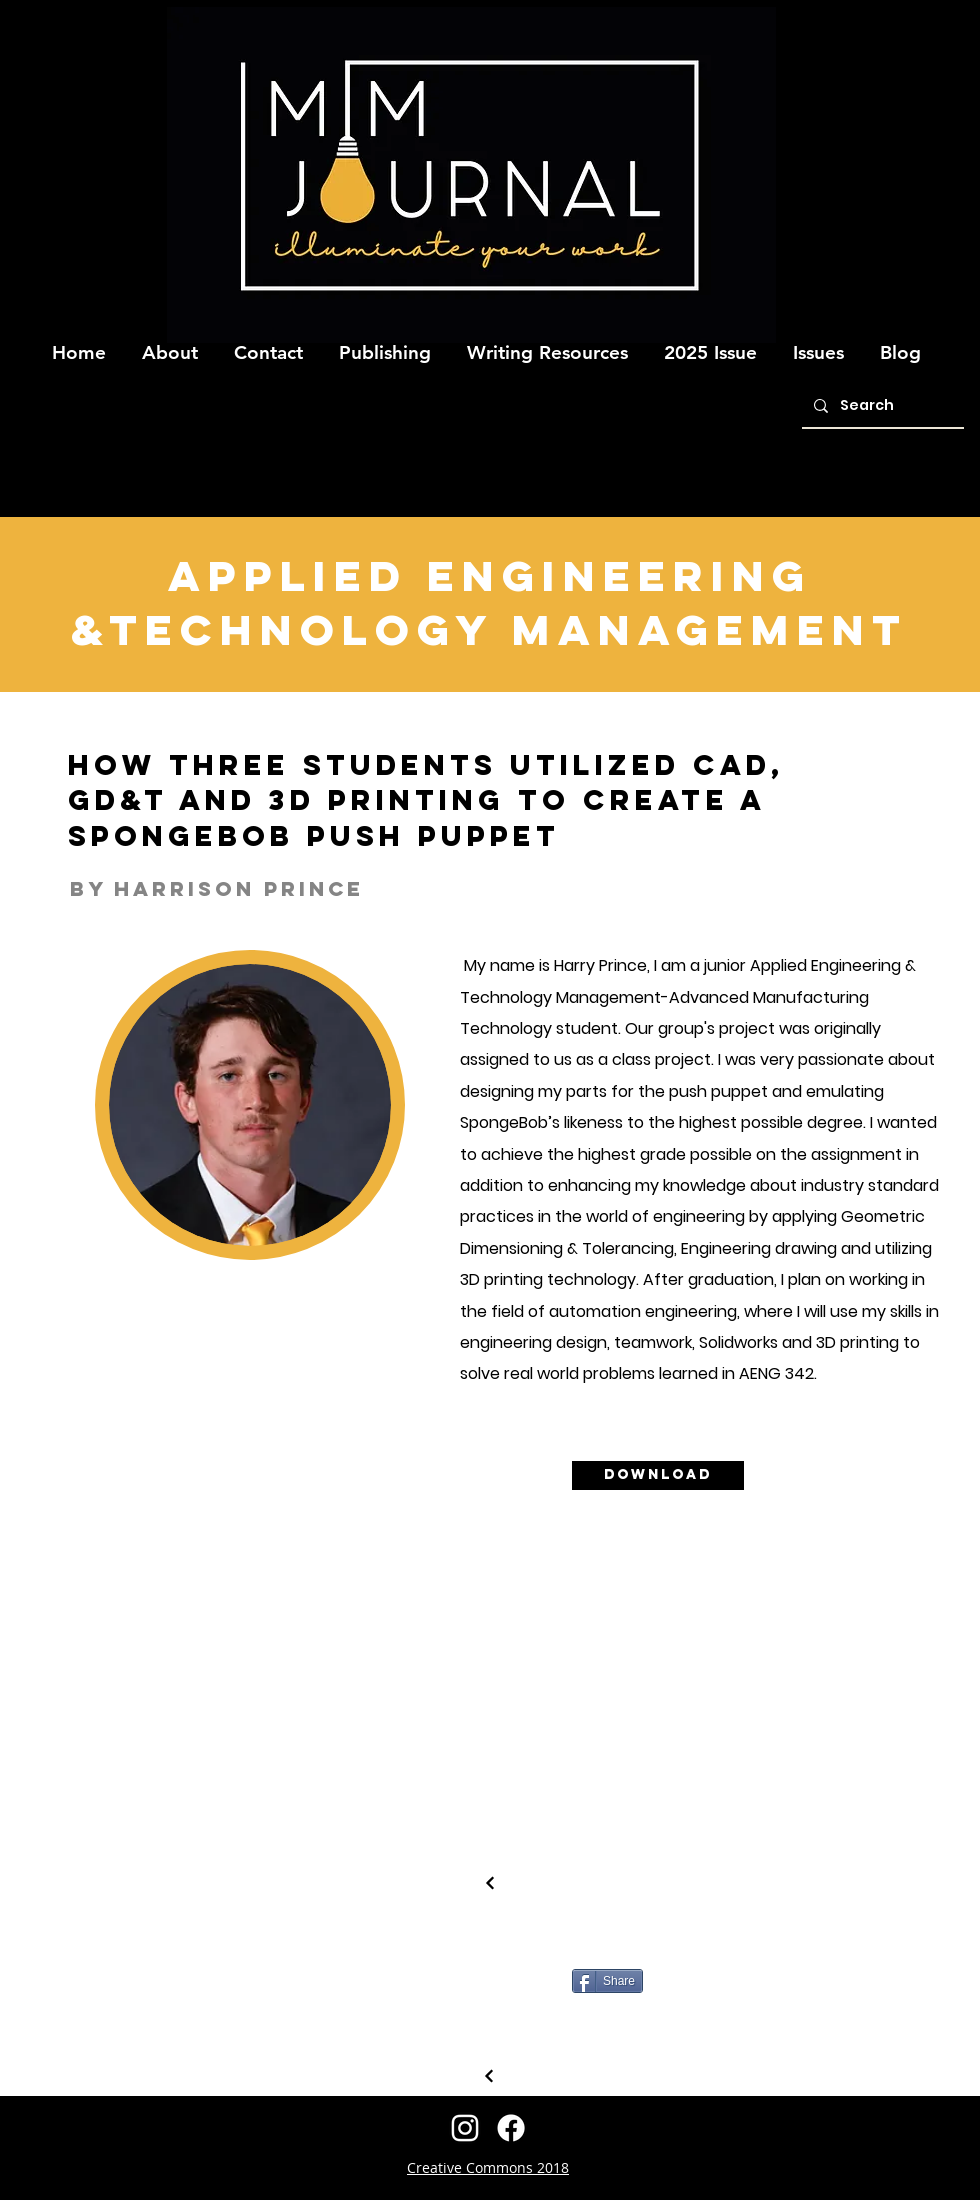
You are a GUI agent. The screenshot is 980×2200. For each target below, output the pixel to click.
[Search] (881, 406)
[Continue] (490, 1883)
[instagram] (465, 2128)
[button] (170, 344)
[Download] (658, 1475)
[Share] (607, 1981)
